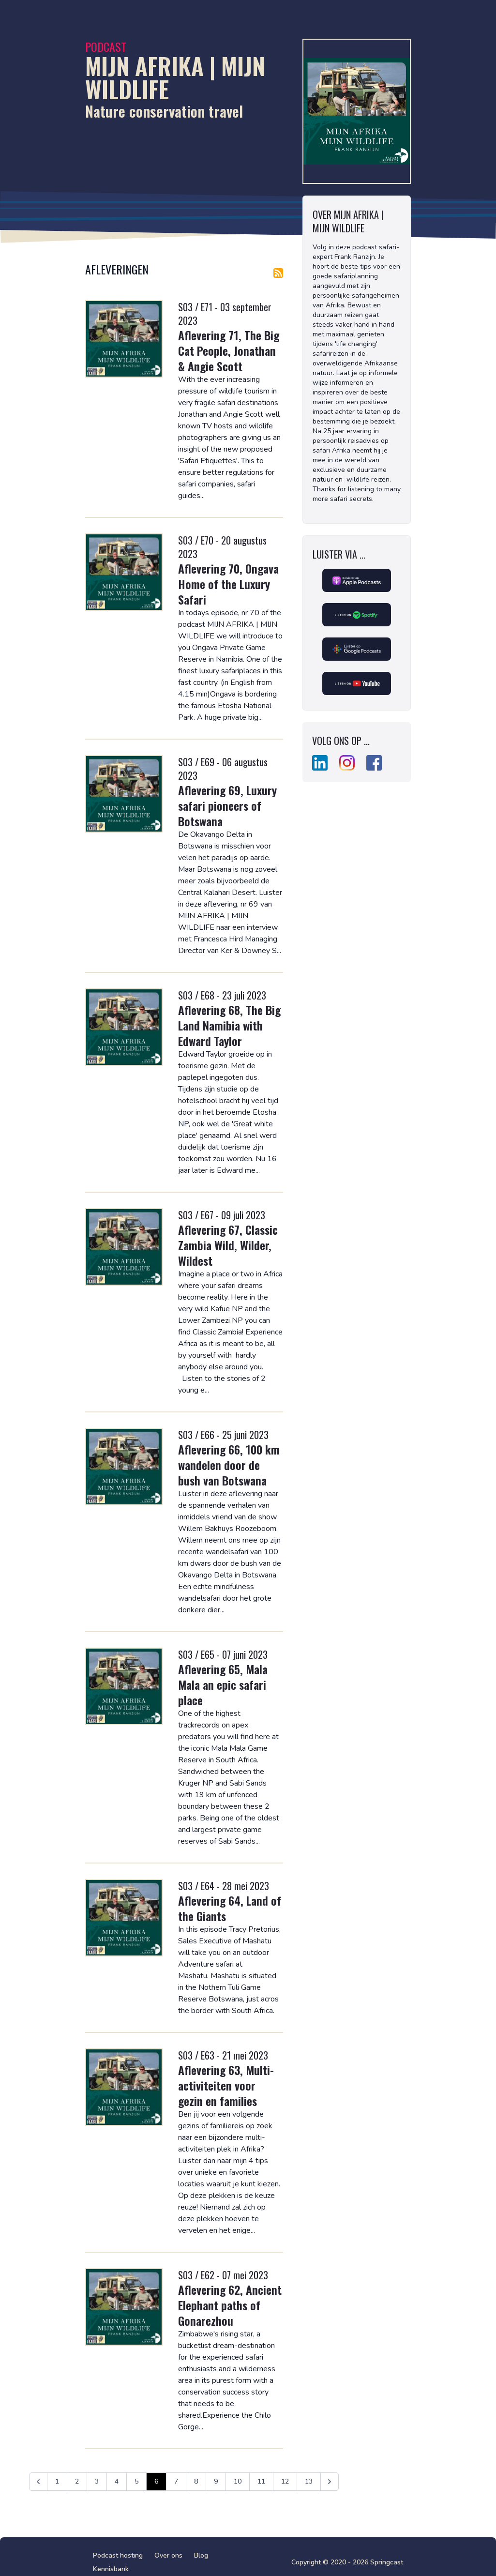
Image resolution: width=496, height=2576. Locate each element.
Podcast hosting (118, 2555)
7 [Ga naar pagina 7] (176, 2481)
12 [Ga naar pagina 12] (285, 2481)
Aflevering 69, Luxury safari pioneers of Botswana (227, 805)
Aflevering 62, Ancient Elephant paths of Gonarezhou (230, 2305)
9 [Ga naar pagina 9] (216, 2481)
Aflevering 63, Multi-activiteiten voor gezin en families (226, 2085)
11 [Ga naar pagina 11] (261, 2481)
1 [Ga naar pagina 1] (57, 2481)
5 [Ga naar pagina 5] (136, 2481)
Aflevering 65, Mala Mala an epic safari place (223, 1684)
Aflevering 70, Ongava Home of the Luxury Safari (228, 584)
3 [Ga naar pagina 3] (97, 2481)
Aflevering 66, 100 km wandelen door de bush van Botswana (229, 1464)
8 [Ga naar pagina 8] (196, 2481)
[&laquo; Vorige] (38, 2481)
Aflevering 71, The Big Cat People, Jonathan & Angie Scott (228, 350)
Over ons (168, 2555)
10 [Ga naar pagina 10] (237, 2481)
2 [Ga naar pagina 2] (77, 2481)
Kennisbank (111, 2569)
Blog (201, 2555)
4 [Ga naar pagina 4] (117, 2481)
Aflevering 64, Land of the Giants (229, 1908)
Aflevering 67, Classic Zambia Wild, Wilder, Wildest (228, 1245)
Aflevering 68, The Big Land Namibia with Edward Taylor (229, 1025)
